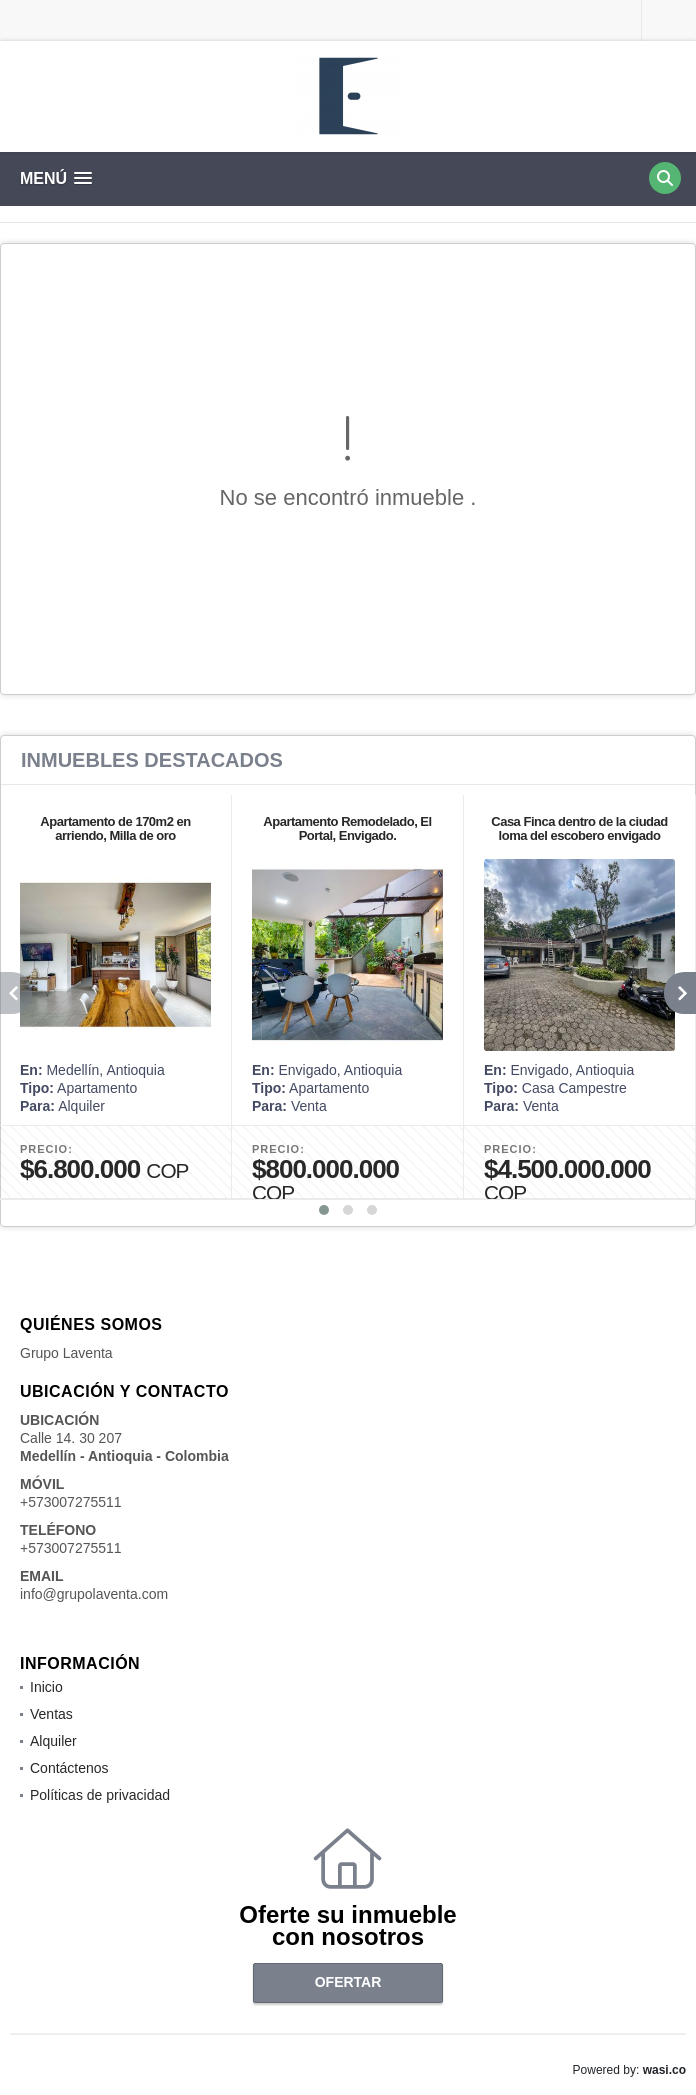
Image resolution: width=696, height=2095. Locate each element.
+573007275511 (71, 1502)
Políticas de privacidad (100, 1795)
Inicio (46, 1687)
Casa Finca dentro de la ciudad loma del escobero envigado (579, 828)
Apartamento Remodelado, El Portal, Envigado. (347, 828)
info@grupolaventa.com (94, 1594)
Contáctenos (69, 1768)
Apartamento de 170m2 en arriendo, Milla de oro (115, 828)
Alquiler (53, 1741)
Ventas (51, 1714)
